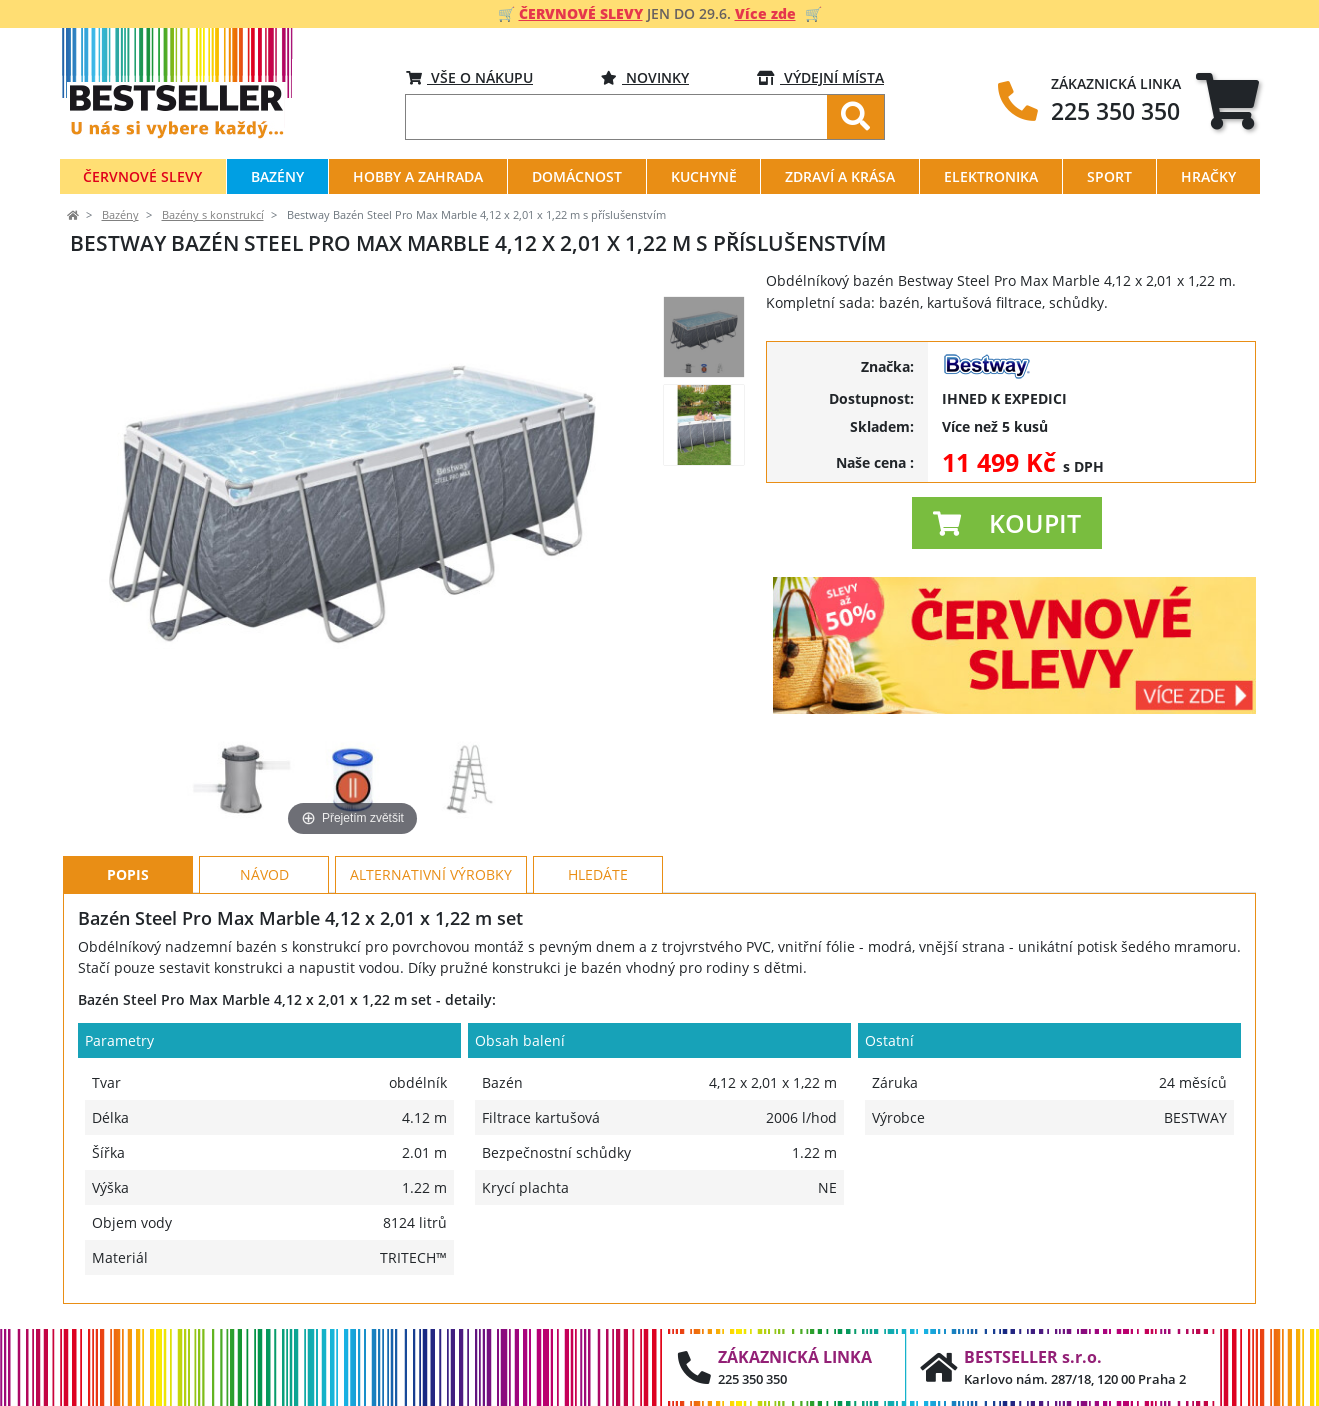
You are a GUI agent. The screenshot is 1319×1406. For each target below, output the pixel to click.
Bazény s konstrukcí (213, 215)
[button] (1007, 523)
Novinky (645, 77)
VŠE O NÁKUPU (469, 77)
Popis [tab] (128, 874)
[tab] (1227, 100)
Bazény (120, 215)
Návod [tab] (264, 874)
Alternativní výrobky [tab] (431, 874)
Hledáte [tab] (598, 874)
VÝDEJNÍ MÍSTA (820, 77)
